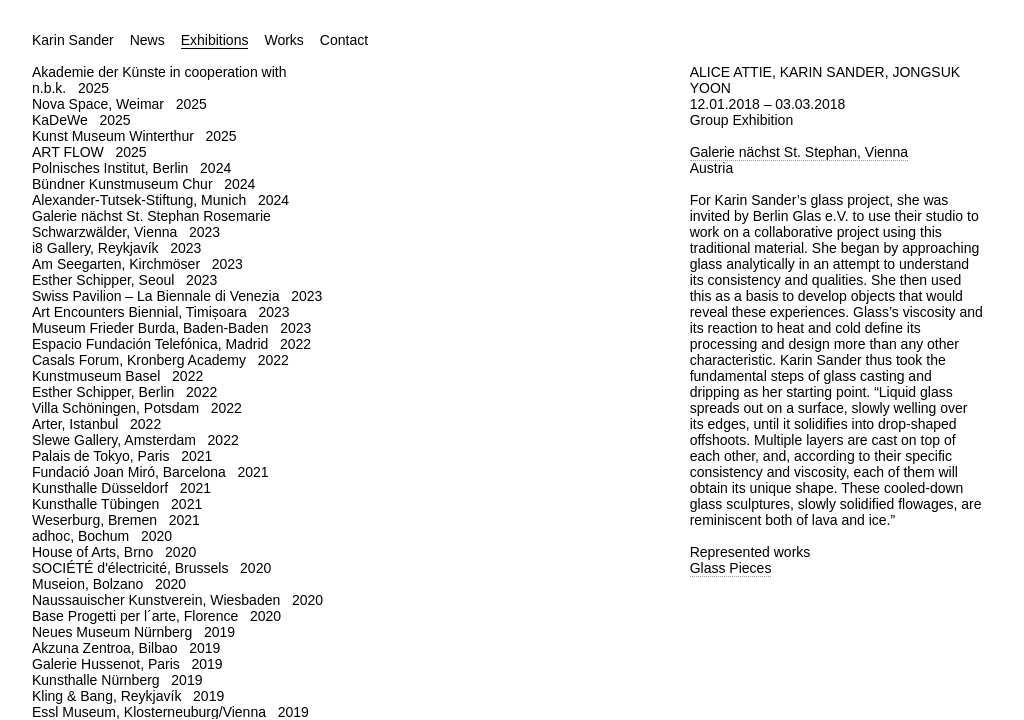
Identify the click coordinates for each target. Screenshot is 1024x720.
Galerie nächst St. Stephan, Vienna (799, 152)
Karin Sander (73, 40)
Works (283, 40)
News (147, 40)
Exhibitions (215, 40)
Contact (344, 40)
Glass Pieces (731, 568)
